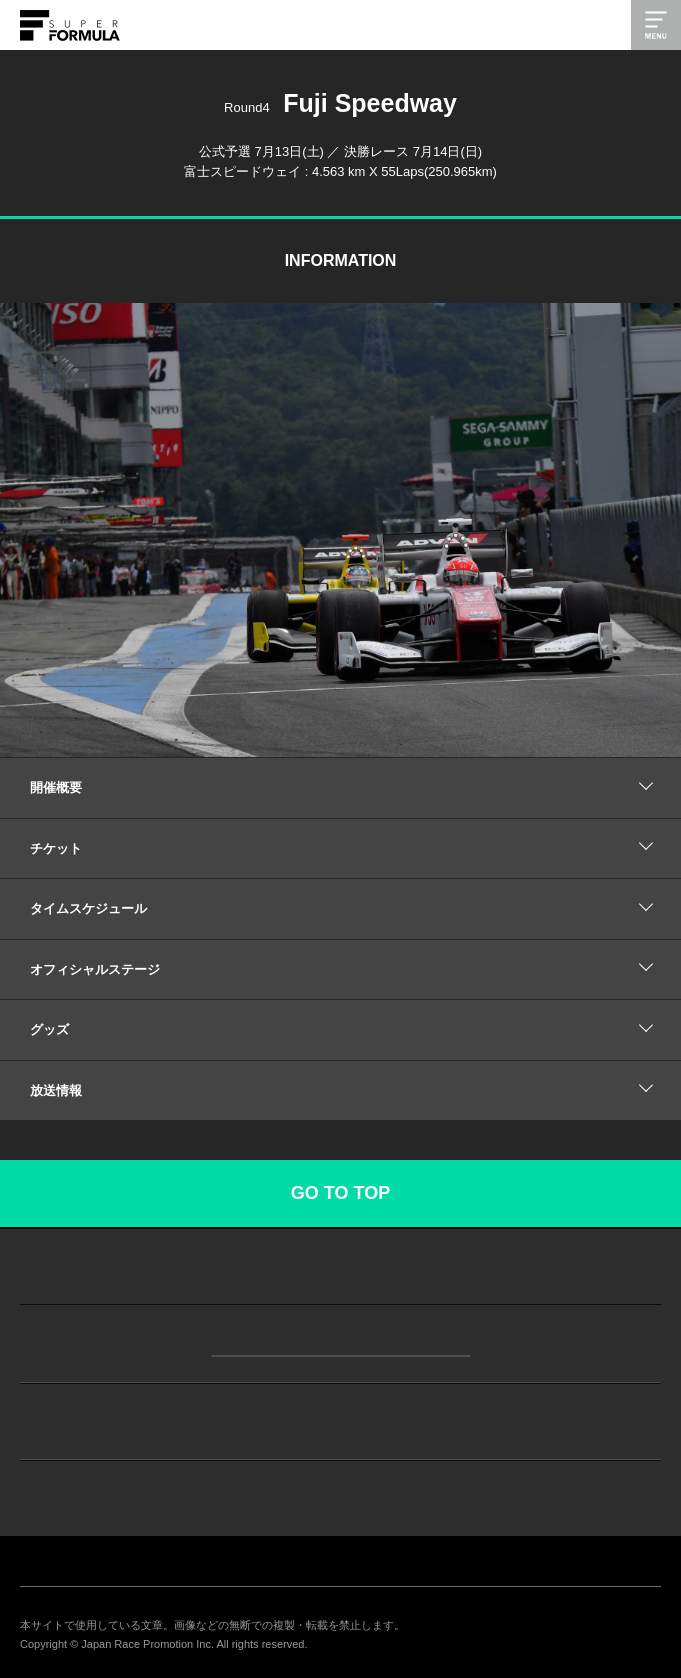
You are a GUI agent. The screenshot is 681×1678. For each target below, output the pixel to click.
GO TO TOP (340, 1193)
